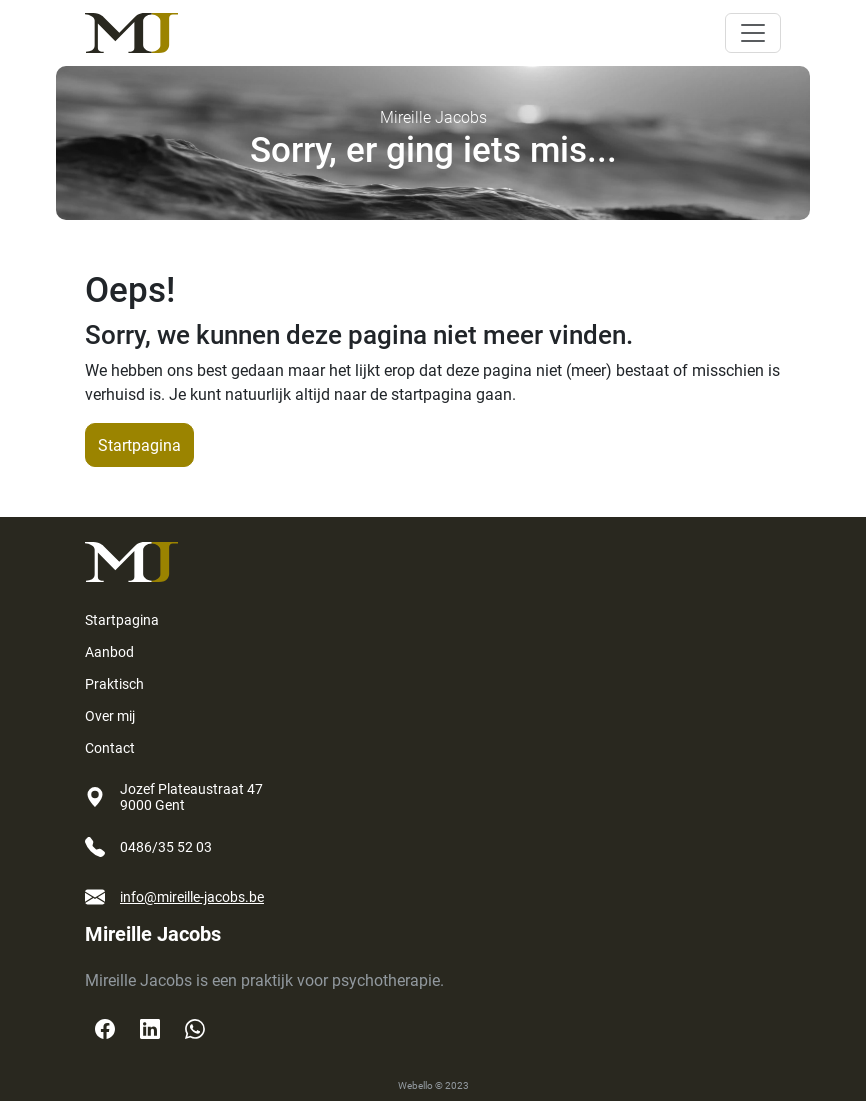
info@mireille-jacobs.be (192, 897)
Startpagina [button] (139, 445)
